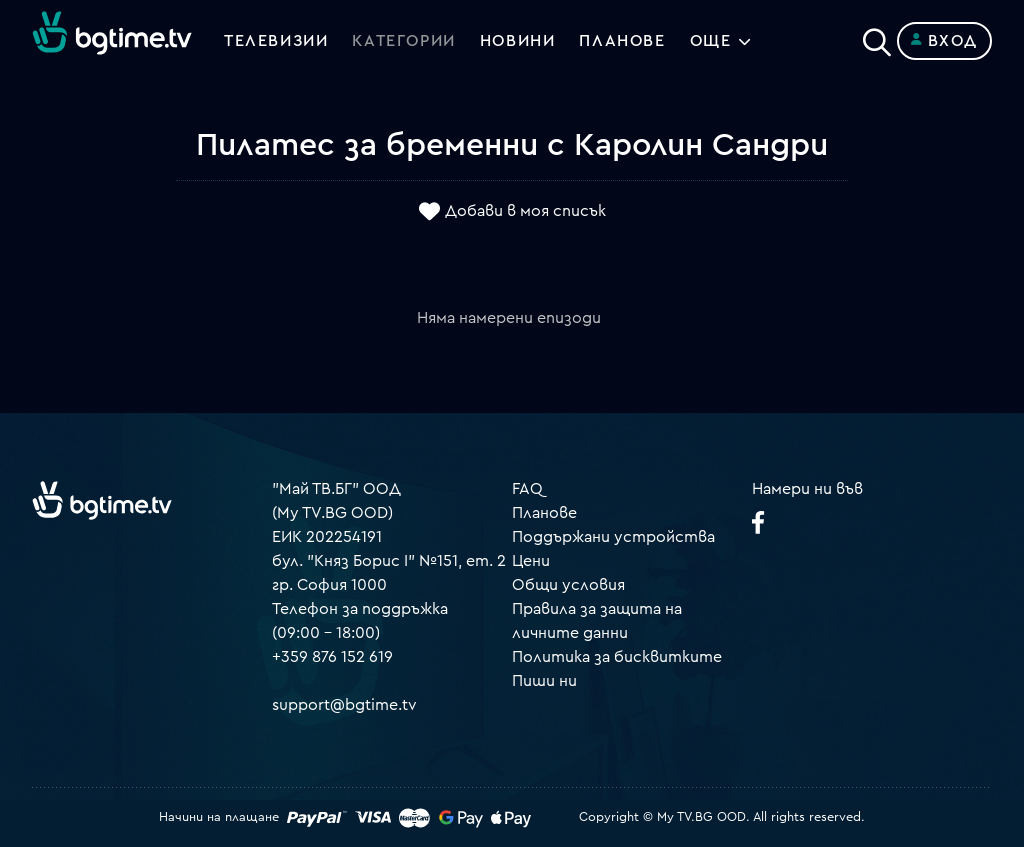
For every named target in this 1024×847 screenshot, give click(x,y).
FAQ (527, 489)
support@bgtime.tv (344, 705)
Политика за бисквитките (617, 657)
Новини (518, 41)
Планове (544, 513)
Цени (531, 561)
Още (711, 41)
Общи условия (568, 585)
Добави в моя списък (525, 211)
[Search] (877, 37)
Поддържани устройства (613, 537)
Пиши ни (544, 681)
